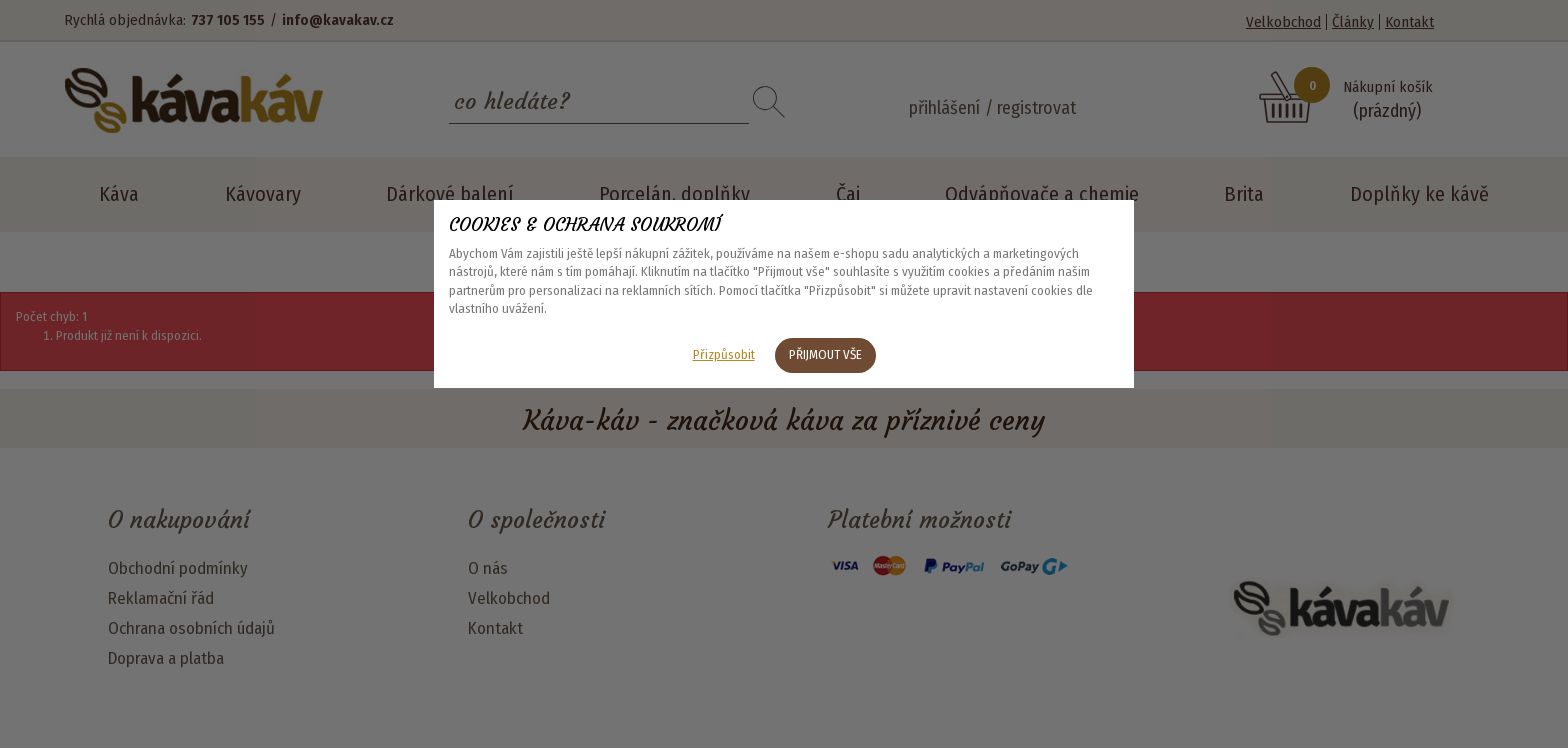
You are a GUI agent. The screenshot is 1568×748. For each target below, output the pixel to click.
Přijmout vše (825, 354)
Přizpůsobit (724, 354)
